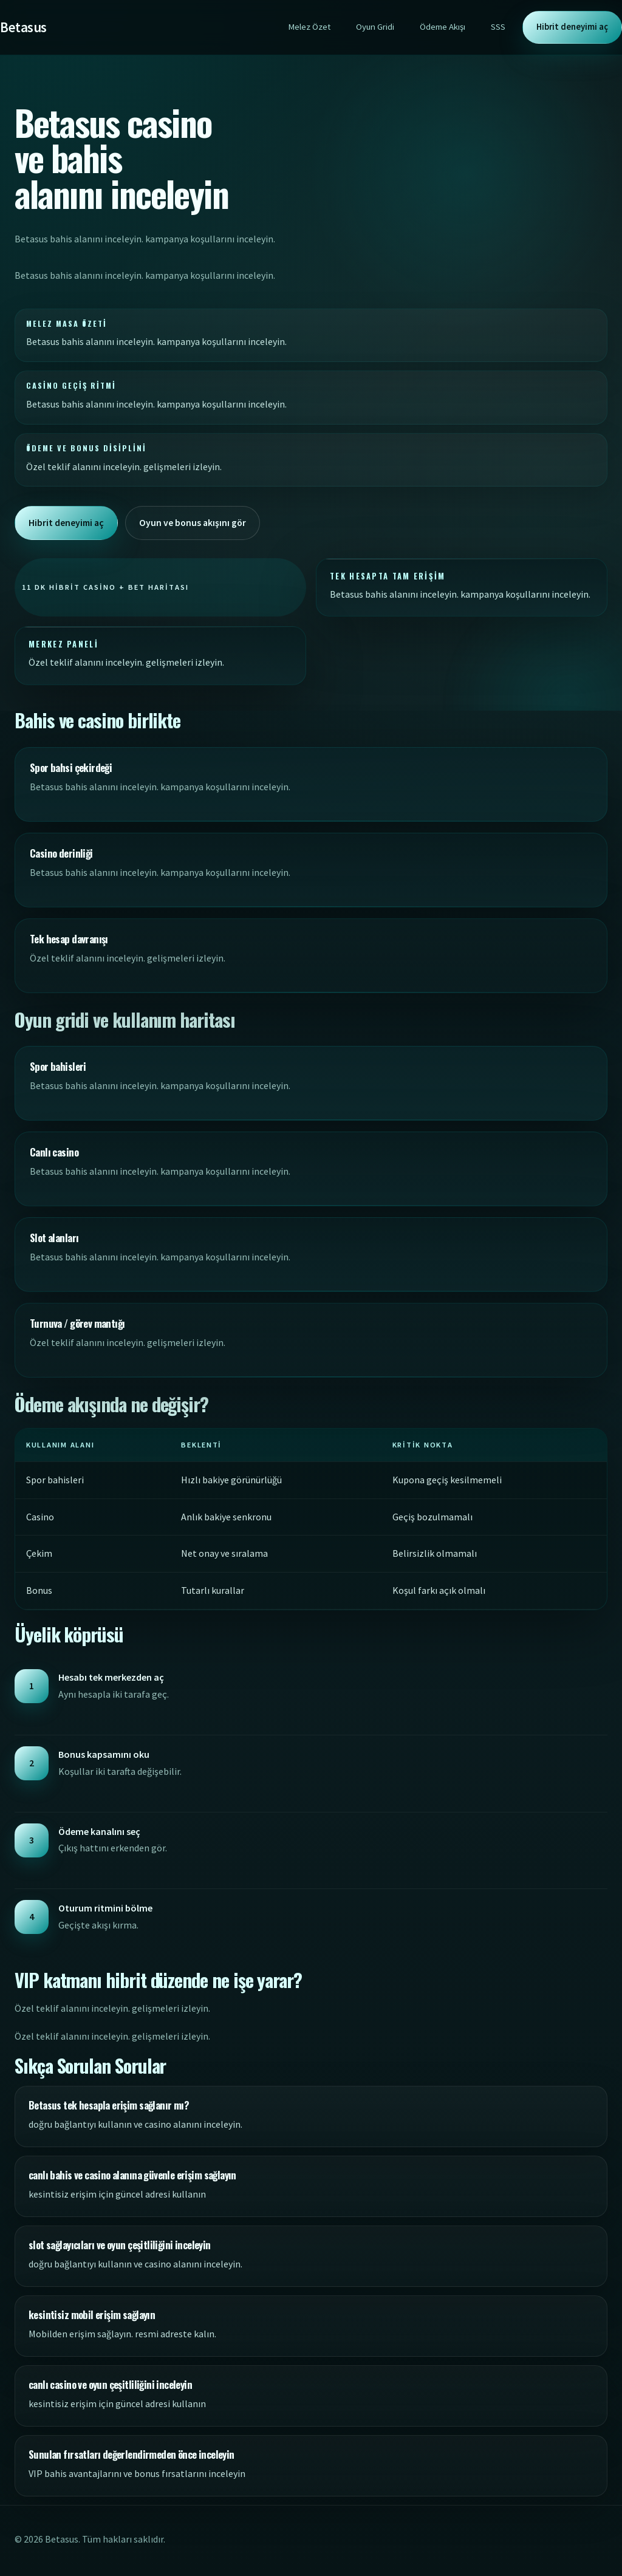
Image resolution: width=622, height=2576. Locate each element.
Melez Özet (309, 26)
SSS (498, 26)
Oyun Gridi (375, 26)
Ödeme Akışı (442, 26)
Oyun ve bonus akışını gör (195, 522)
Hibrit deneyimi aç (572, 26)
